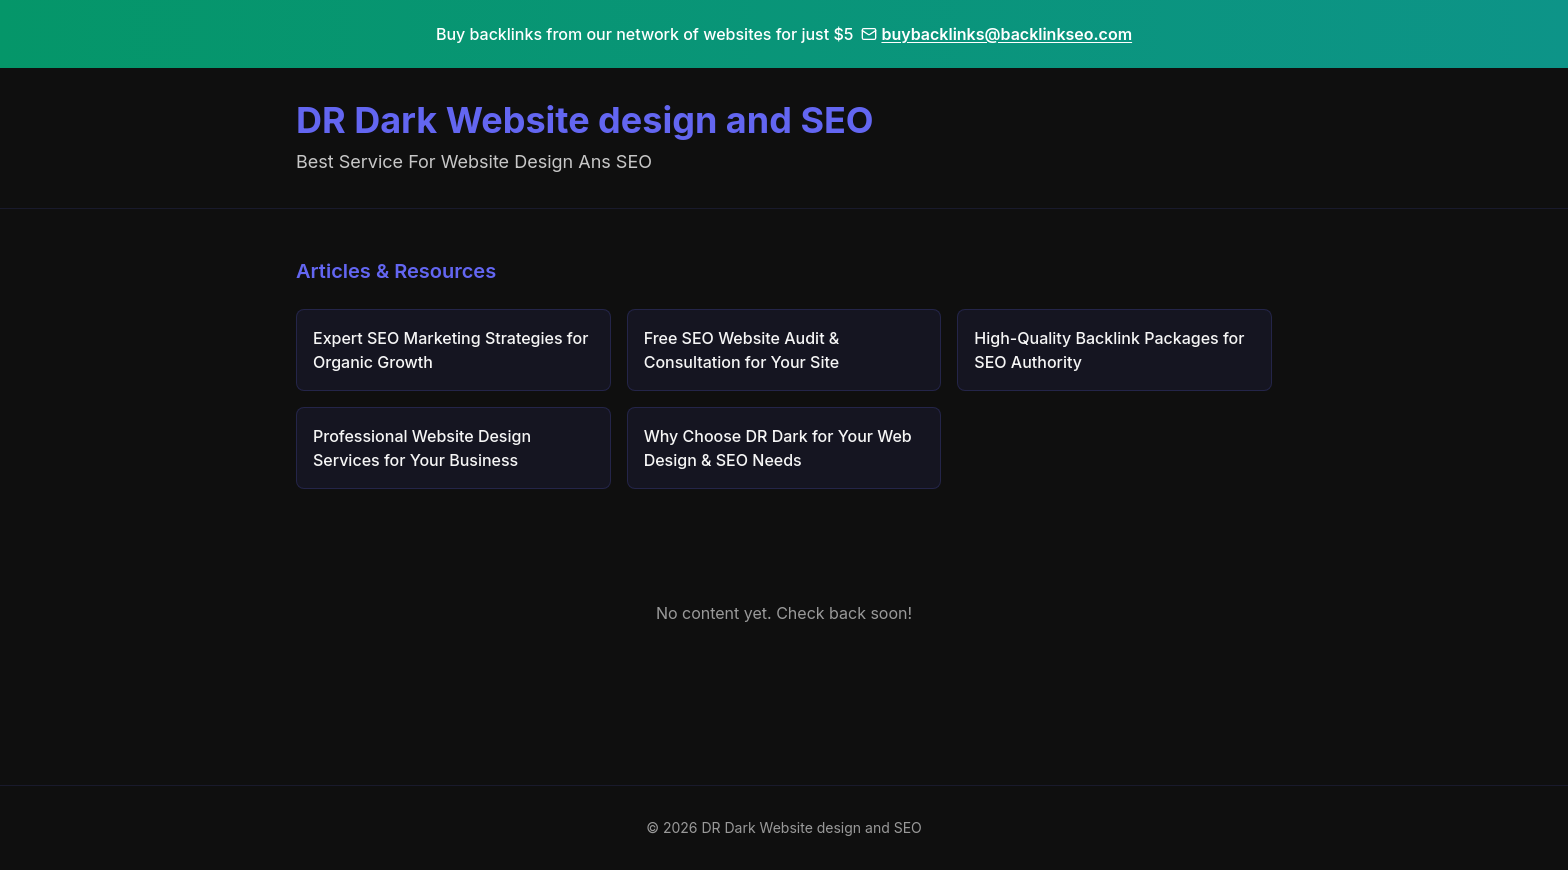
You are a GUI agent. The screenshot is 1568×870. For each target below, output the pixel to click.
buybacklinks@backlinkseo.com (996, 34)
